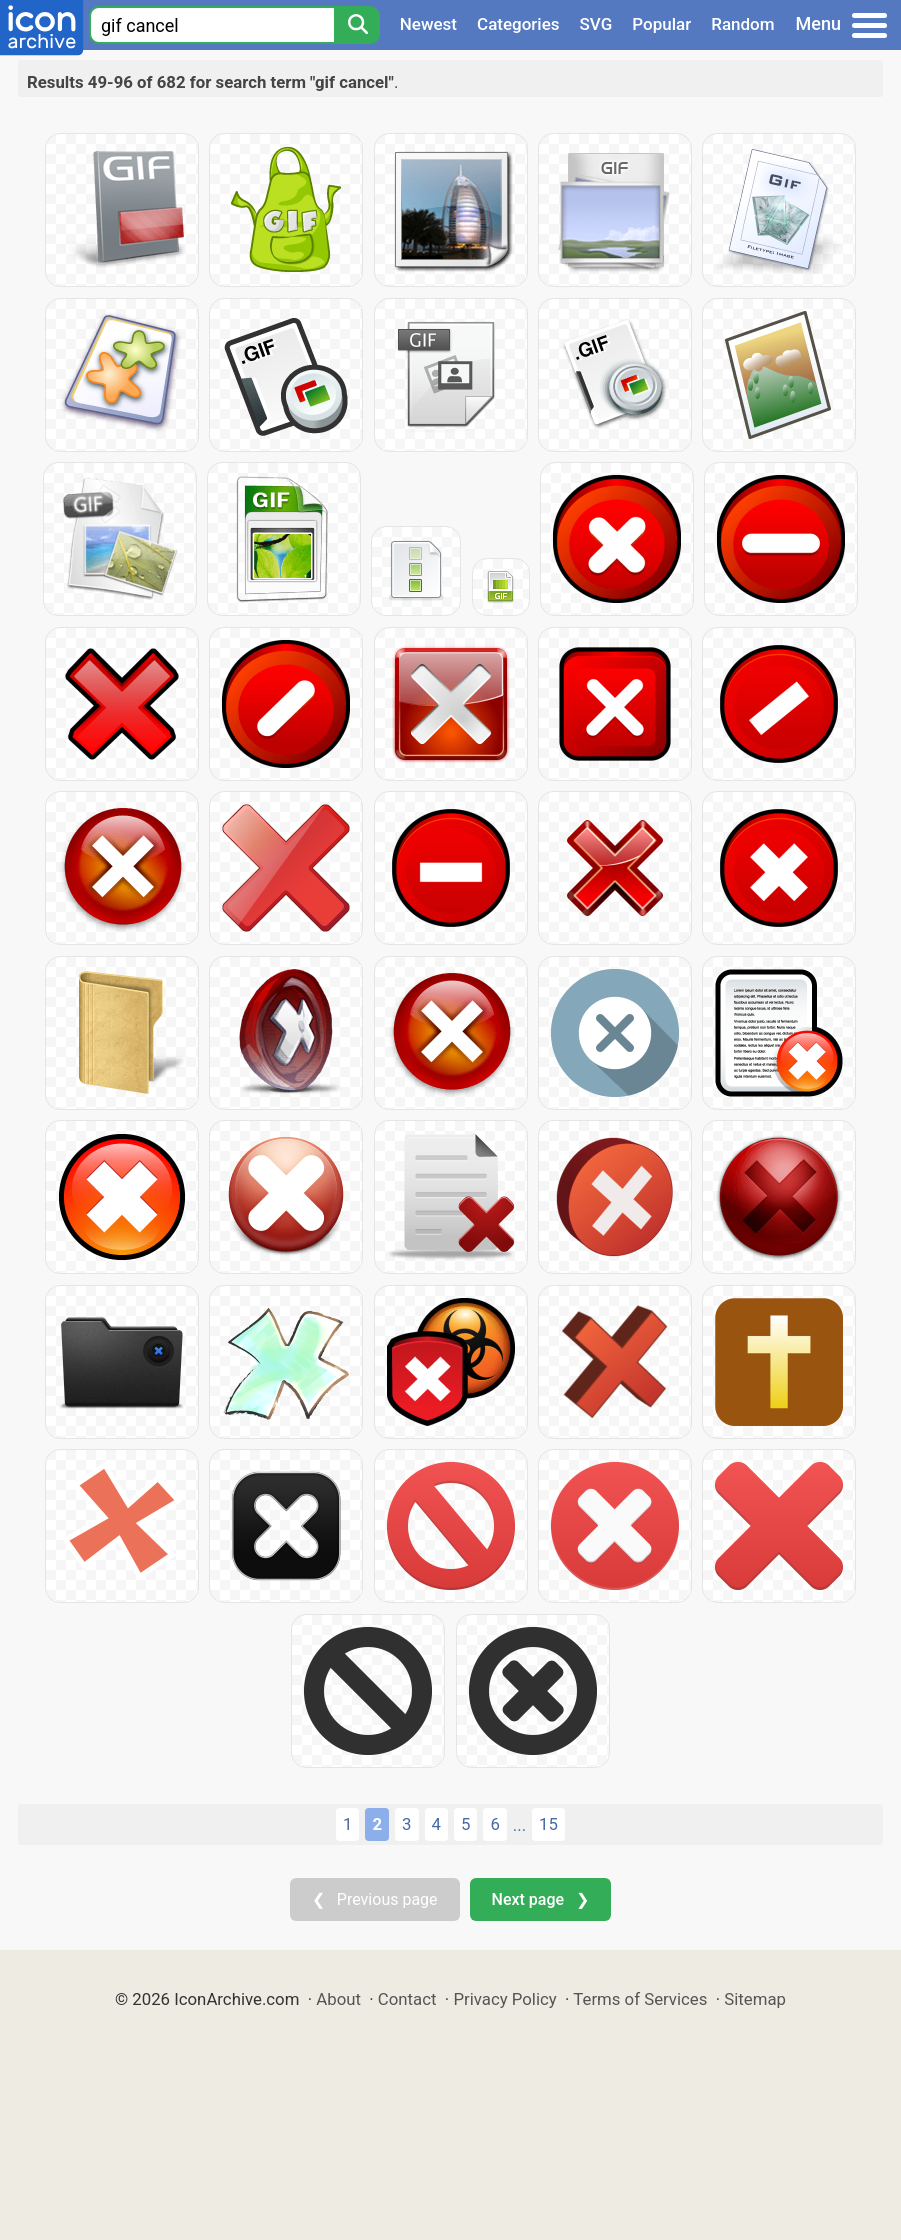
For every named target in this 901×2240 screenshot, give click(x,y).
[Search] (357, 25)
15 (548, 1824)
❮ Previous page (375, 1899)
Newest (428, 24)
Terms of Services (640, 1999)
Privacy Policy (504, 1999)
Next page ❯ (540, 1899)
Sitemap (755, 1999)
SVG (596, 24)
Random (742, 24)
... (519, 1825)
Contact (407, 1999)
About (338, 1999)
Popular (661, 24)
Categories (518, 24)
